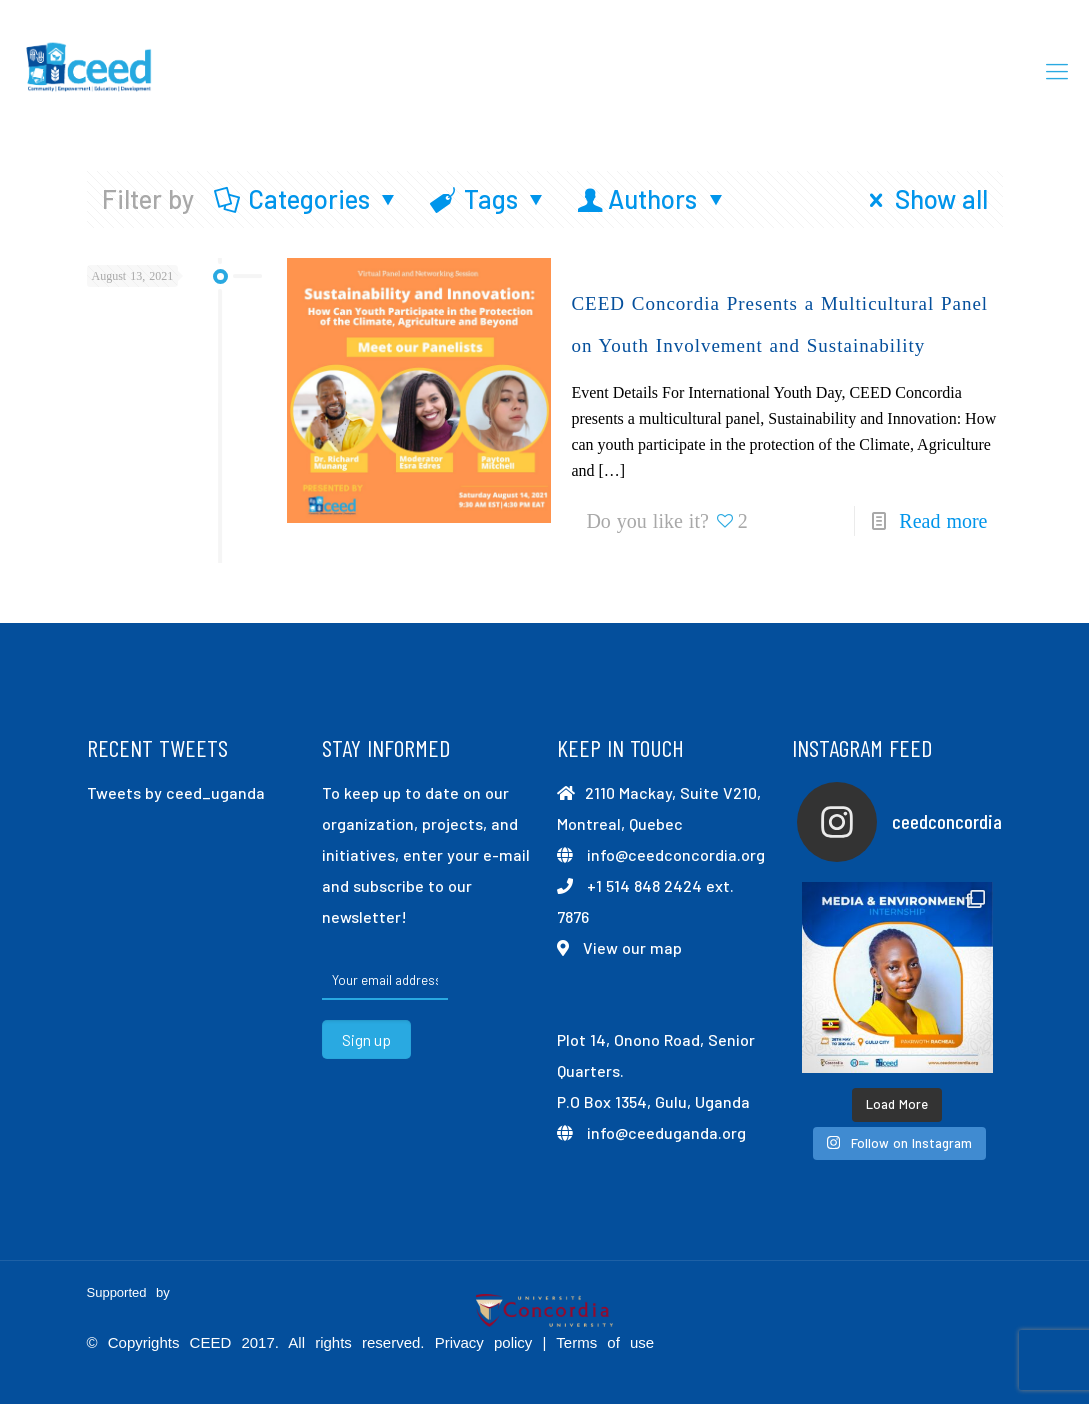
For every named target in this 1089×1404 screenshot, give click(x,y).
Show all (922, 198)
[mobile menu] (1057, 70)
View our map (632, 947)
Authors (653, 198)
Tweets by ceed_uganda (176, 792)
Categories (308, 198)
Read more (943, 521)
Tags (489, 198)
